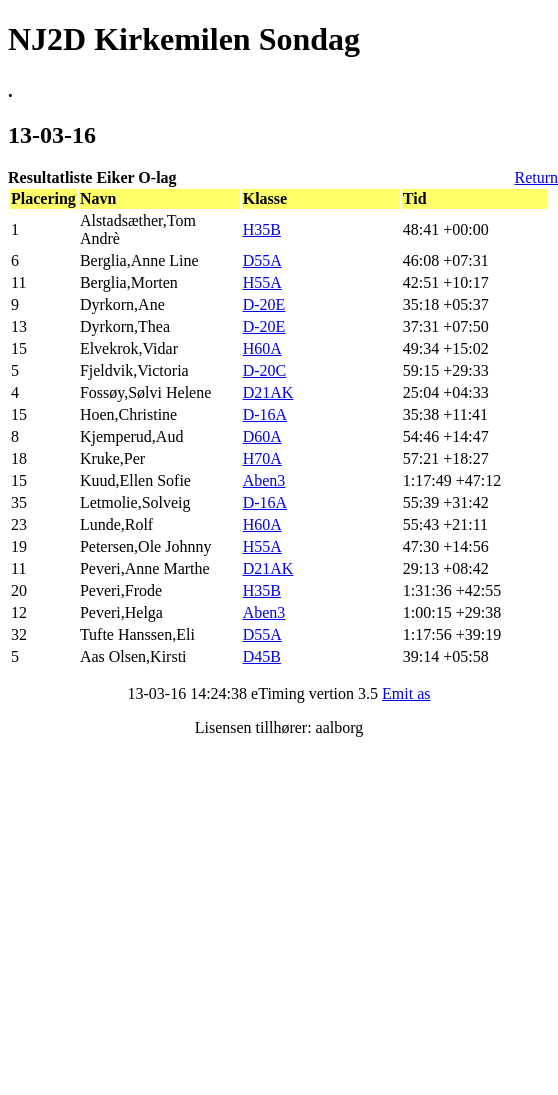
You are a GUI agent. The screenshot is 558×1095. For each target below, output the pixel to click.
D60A (262, 436)
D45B (262, 656)
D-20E (264, 304)
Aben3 (264, 480)
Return (536, 177)
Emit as (406, 693)
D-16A (265, 414)
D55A (262, 260)
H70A (262, 458)
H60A (262, 348)
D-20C (265, 370)
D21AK (268, 392)
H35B (262, 229)
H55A (262, 282)
